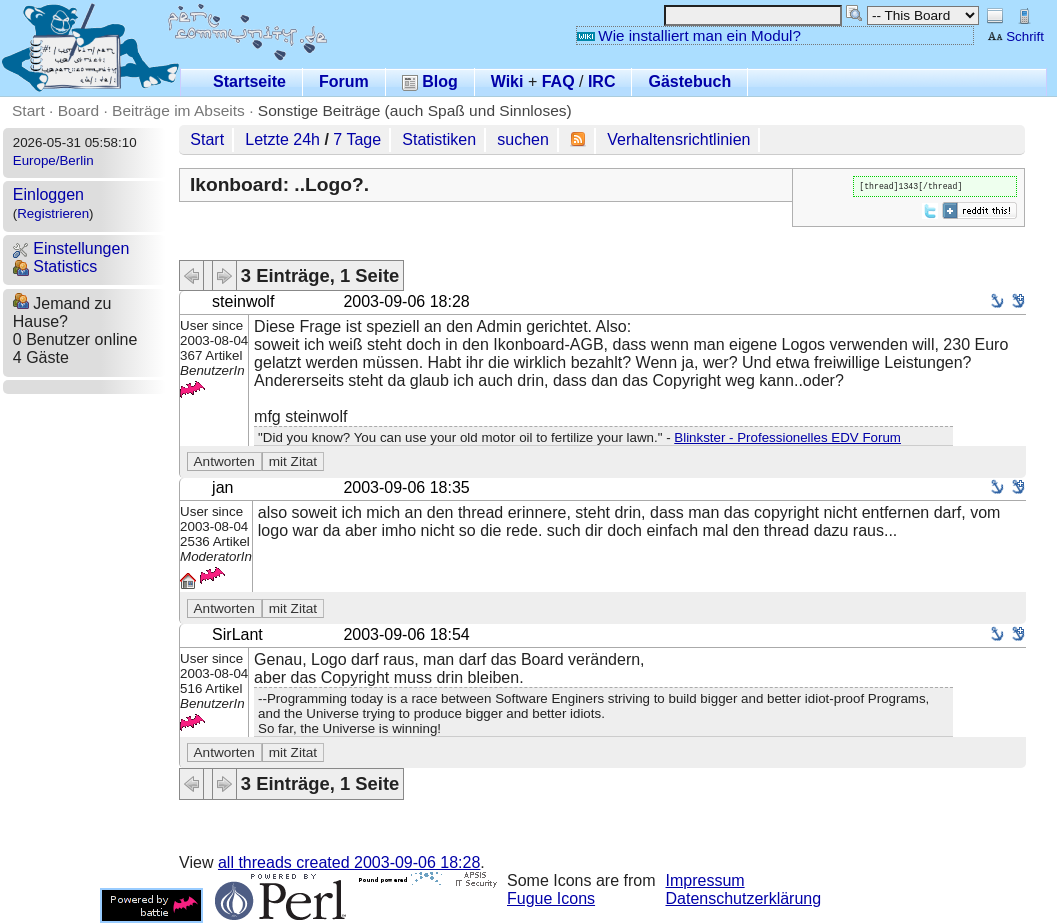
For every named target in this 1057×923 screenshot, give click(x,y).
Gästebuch (689, 81)
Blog (430, 81)
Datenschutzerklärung (744, 898)
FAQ (558, 81)
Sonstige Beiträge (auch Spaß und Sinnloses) (415, 110)
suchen (523, 139)
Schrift (1015, 36)
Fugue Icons (551, 898)
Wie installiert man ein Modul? (689, 35)
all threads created (349, 862)
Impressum (705, 880)
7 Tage (357, 139)
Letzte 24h (282, 139)
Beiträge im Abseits (178, 110)
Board (78, 110)
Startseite (249, 81)
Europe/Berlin (53, 160)
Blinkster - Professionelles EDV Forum (787, 437)
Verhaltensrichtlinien (678, 139)
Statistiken (439, 139)
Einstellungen (71, 248)
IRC (602, 81)
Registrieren (53, 213)
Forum (344, 81)
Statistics (55, 266)
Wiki (507, 81)
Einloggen (48, 194)
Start (28, 110)
